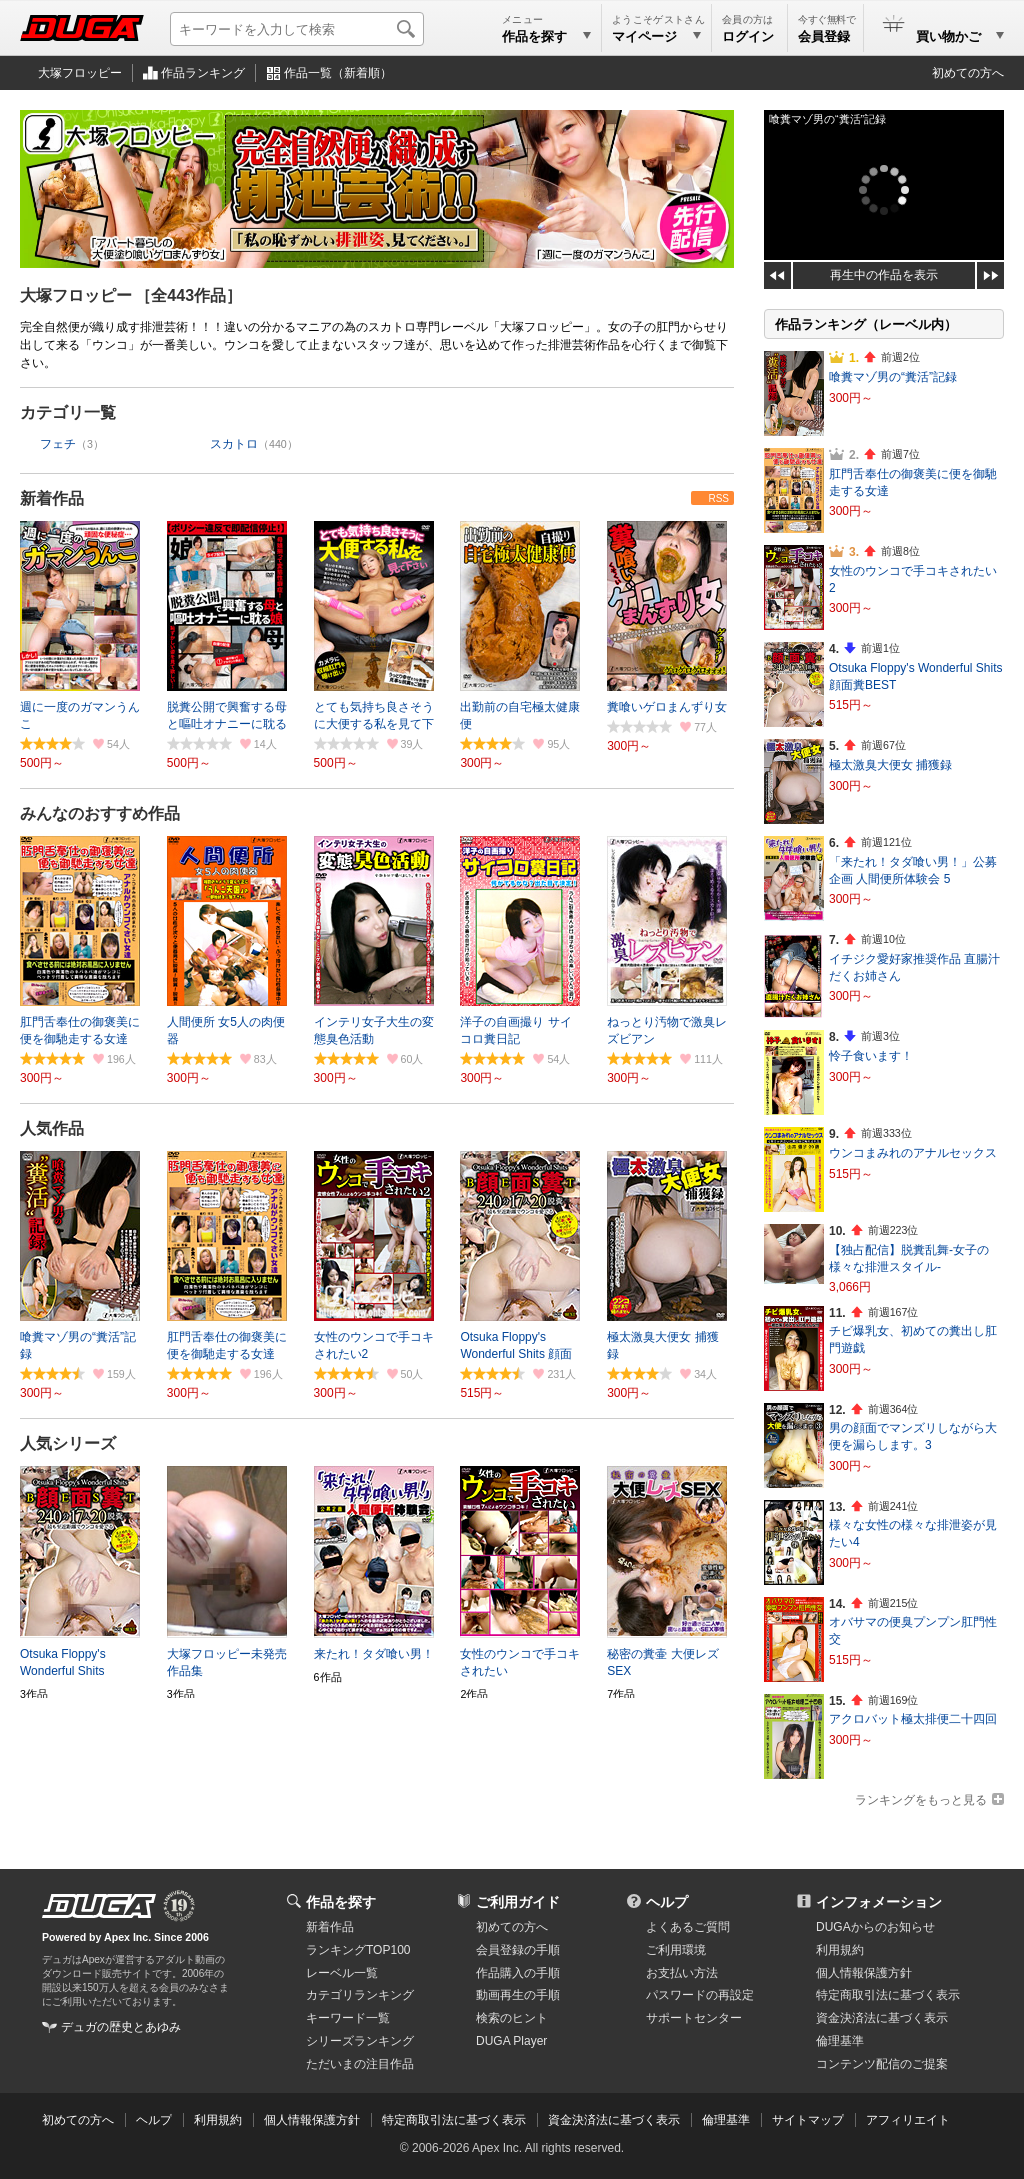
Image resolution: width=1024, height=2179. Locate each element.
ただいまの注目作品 (360, 2064)
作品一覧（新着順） (338, 73)
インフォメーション (879, 1902)
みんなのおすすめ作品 (100, 813)
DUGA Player (511, 2041)
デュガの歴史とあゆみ (121, 2027)
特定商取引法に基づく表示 (454, 2120)
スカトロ (234, 444)
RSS (718, 498)
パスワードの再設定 (700, 1995)
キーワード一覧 (348, 2018)
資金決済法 (882, 2018)
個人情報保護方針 (864, 1973)
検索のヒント (512, 2018)
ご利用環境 (676, 1950)
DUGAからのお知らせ (875, 1927)
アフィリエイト (908, 2120)
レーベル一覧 (342, 1973)
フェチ (58, 444)
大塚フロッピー (80, 73)
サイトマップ (808, 2120)
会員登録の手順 (518, 1950)
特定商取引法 (888, 1995)
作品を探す (341, 1902)
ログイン (748, 36)
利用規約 (840, 1950)
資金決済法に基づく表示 (614, 2120)
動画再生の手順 (518, 1995)
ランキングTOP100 (358, 1950)
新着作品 (52, 498)
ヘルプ (667, 1902)
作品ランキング (203, 73)
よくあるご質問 (688, 1927)
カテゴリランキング (360, 1995)
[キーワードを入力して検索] (297, 29)
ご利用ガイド (518, 1902)
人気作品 (52, 1128)
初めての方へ (968, 73)
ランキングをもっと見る (921, 1800)
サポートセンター (694, 2018)
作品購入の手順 (518, 1973)
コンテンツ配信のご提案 (882, 2064)
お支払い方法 (682, 1973)
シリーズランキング (360, 2041)
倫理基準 (840, 2041)
